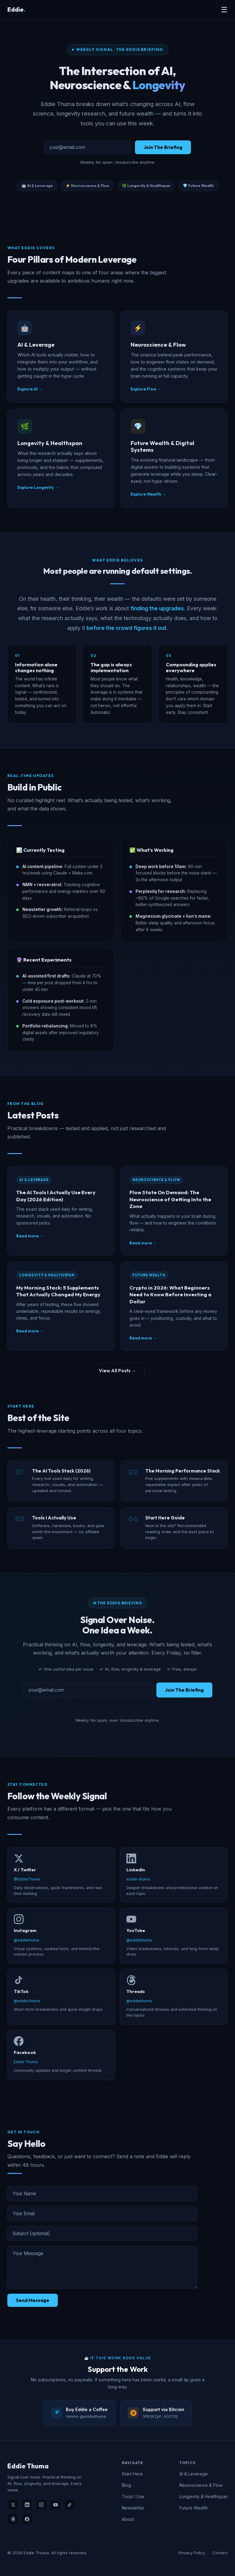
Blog (126, 2485)
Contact (220, 2552)
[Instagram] (41, 2504)
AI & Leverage (193, 2473)
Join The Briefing (163, 147)
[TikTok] (69, 2504)
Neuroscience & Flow (201, 2485)
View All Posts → (117, 1371)
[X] (12, 2504)
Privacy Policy (191, 2552)
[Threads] (12, 2519)
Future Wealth (193, 2507)
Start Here (132, 2473)
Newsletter (133, 2507)
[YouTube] (55, 2504)
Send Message (32, 2300)
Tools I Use (133, 2496)
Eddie (16, 9)
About (128, 2519)
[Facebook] (26, 2519)
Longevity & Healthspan (203, 2496)
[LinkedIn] (26, 2504)
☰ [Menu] (224, 10)
